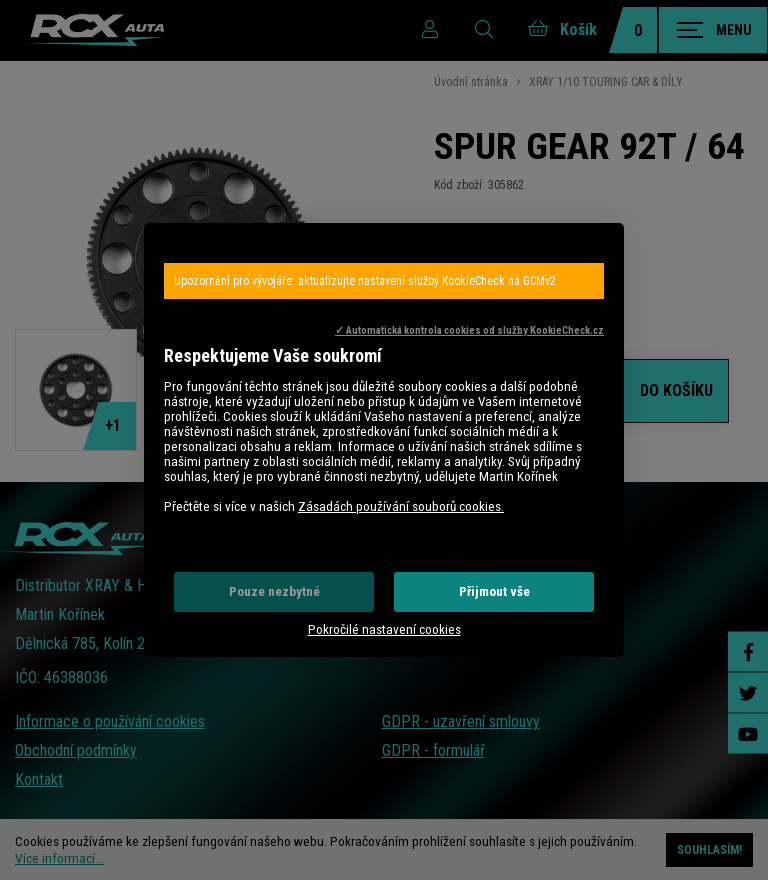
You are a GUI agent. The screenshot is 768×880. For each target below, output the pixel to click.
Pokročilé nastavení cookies (384, 629)
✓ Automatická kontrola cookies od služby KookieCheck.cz (469, 330)
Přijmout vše (494, 591)
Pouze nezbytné (274, 591)
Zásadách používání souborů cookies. (401, 506)
